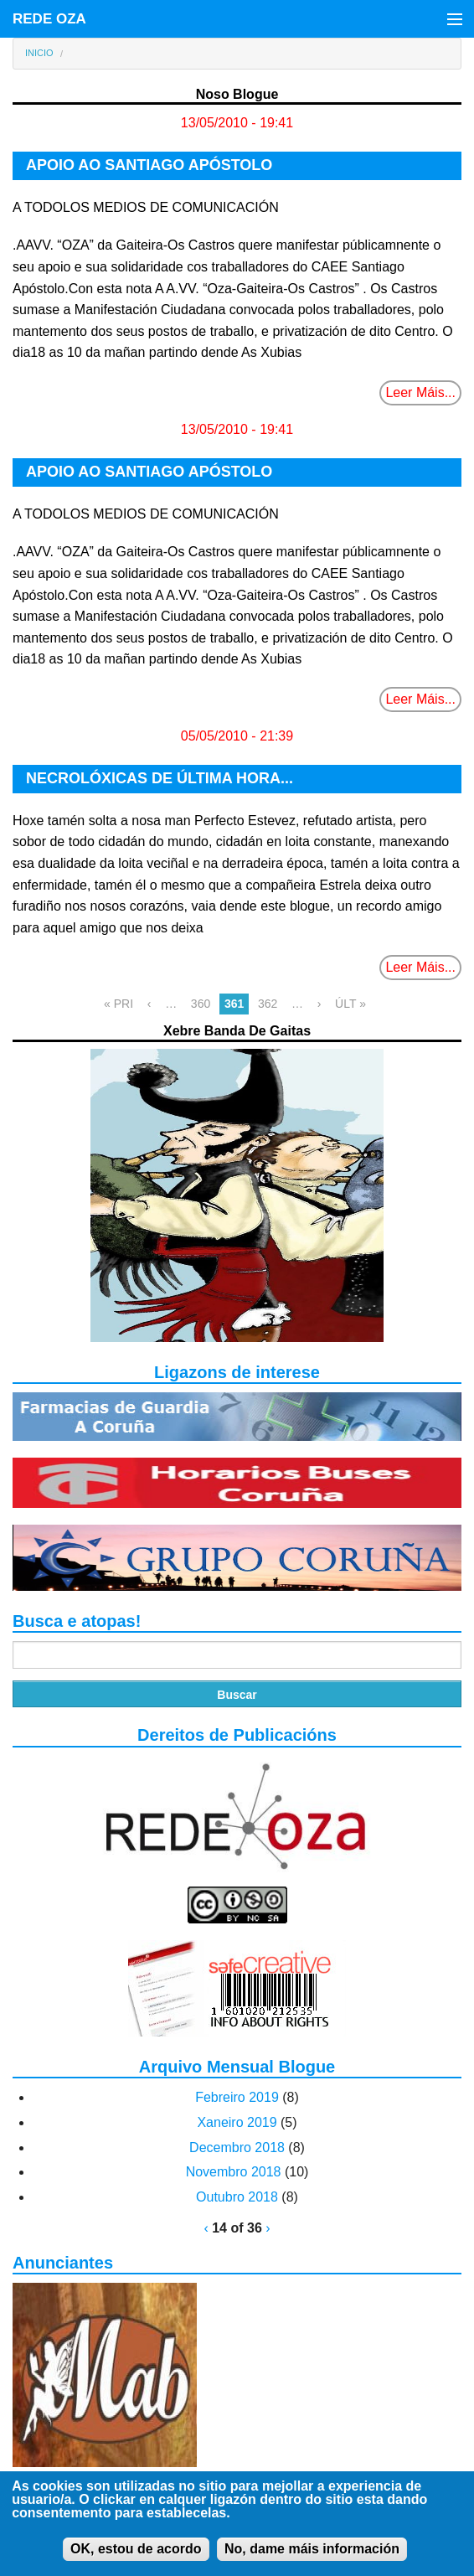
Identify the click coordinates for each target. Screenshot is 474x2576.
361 (234, 1003)
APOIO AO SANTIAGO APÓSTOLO (149, 165)
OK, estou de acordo (135, 2559)
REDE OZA (49, 19)
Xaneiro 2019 (236, 2122)
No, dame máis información (311, 2559)
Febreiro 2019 (237, 2097)
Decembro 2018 (237, 2147)
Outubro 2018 (237, 2197)
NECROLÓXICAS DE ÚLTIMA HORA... (159, 778)
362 (267, 1003)
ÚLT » (350, 1003)
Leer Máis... (420, 392)
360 (200, 1003)
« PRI (118, 1003)
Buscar (236, 1694)
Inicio (39, 53)
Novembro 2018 (233, 2172)
